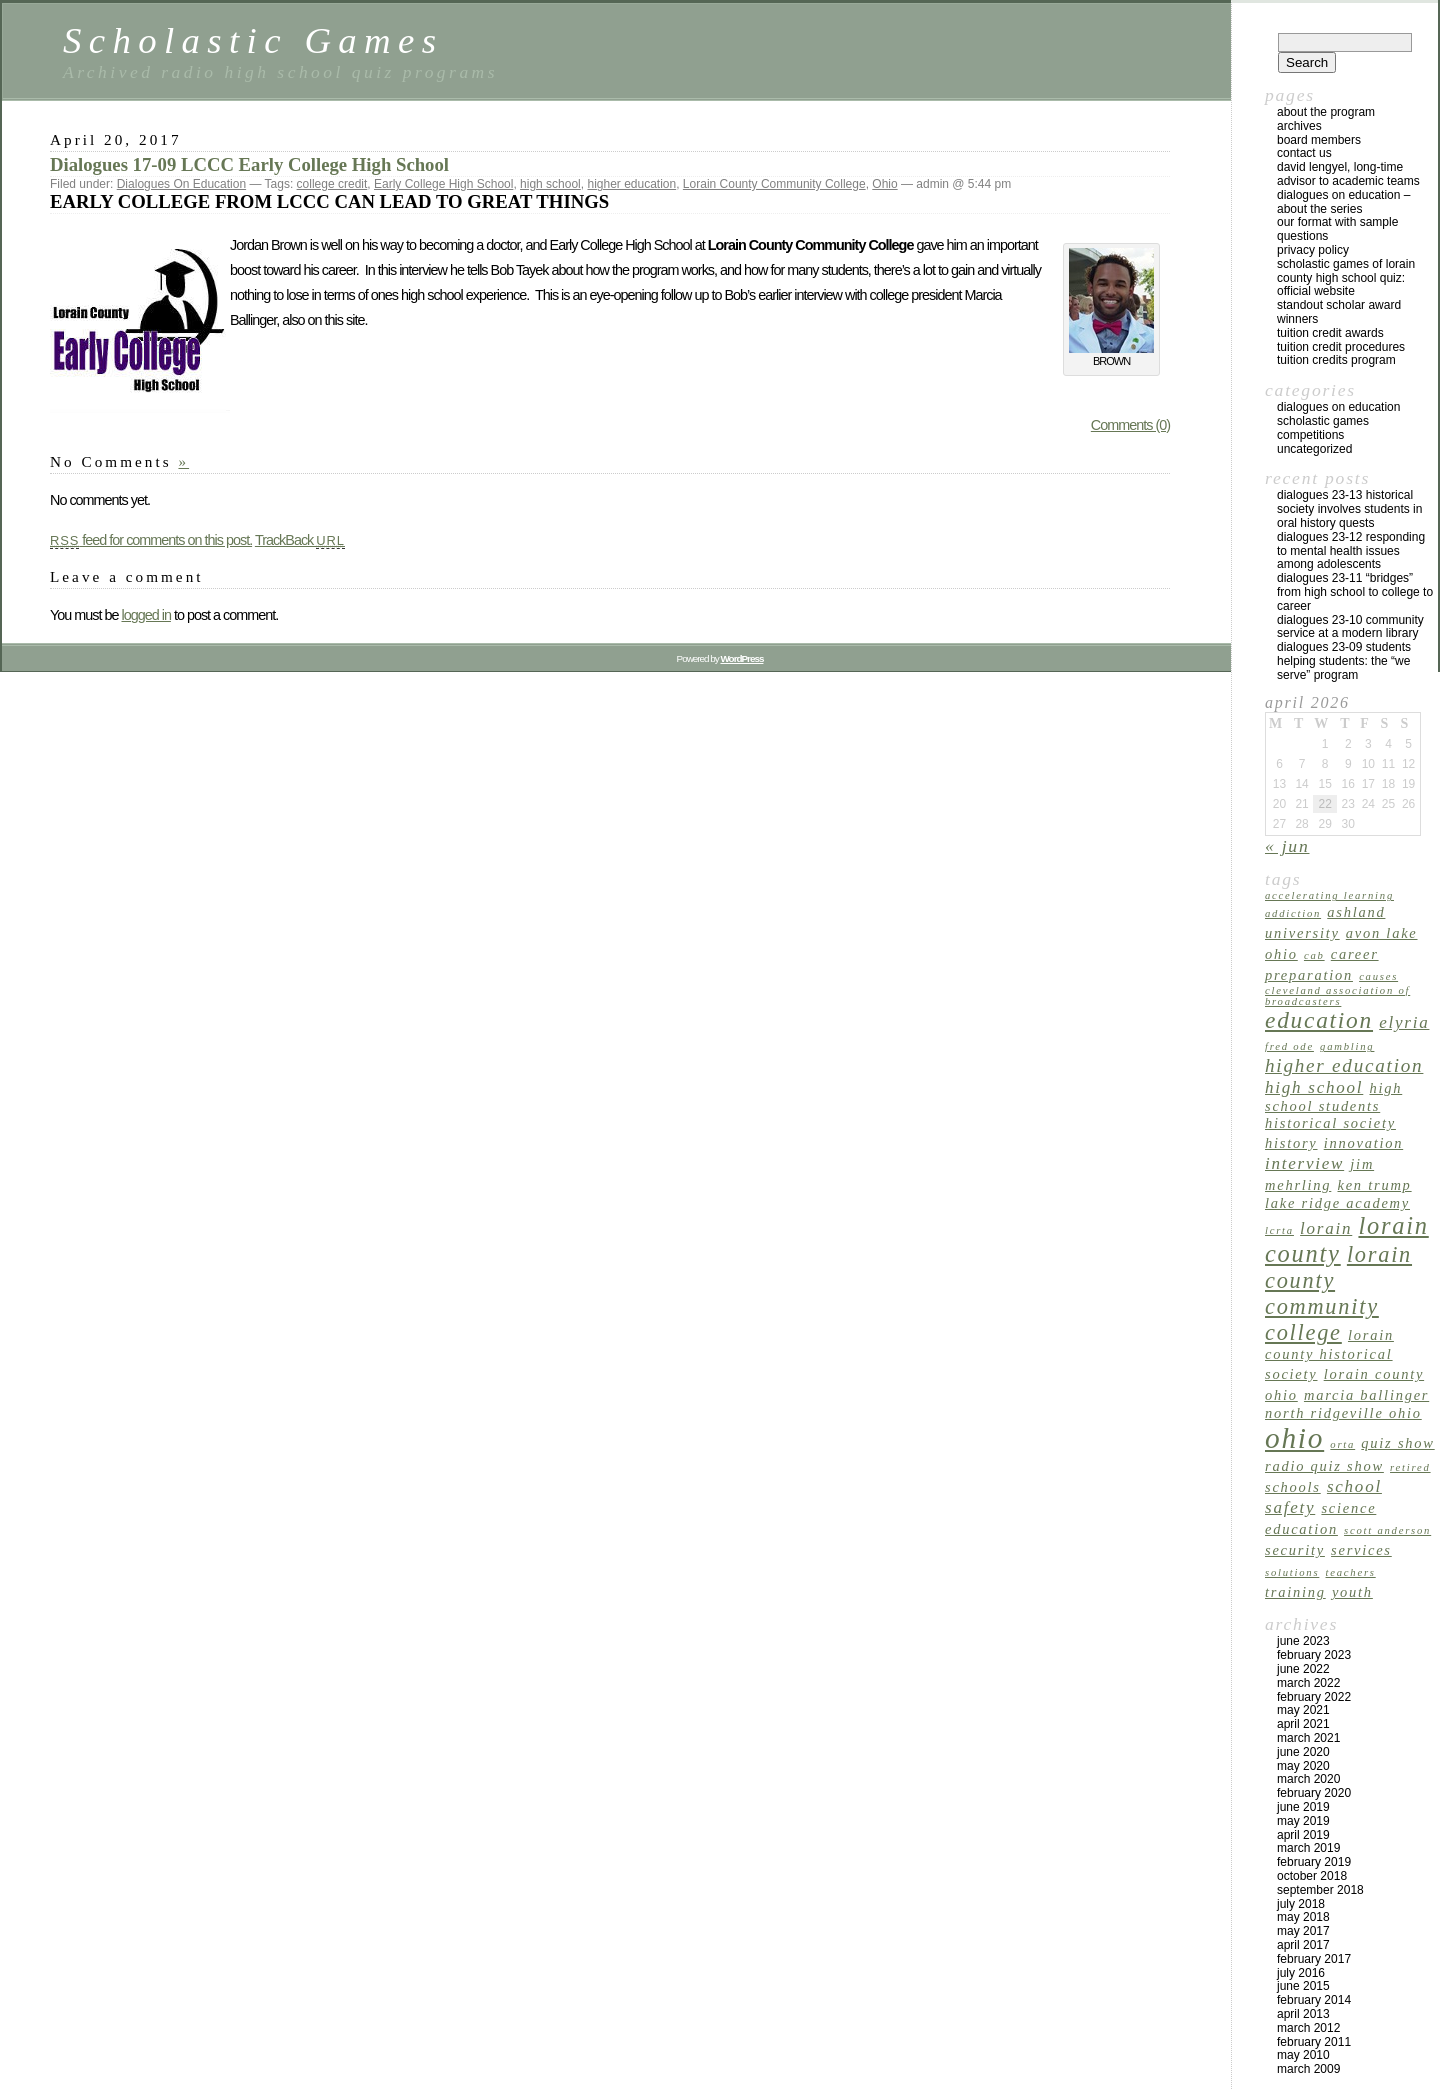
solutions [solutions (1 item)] (1292, 1572)
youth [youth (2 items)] (1352, 1592)
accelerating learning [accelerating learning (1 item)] (1329, 895)
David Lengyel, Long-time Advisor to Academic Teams (1348, 174)
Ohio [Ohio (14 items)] (1294, 1438)
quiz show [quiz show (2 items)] (1397, 1443)
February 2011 (1314, 2042)
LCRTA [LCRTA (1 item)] (1279, 1230)
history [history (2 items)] (1291, 1143)
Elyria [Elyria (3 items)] (1404, 1022)
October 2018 (1312, 1876)
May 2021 (1303, 1710)
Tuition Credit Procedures (1341, 347)
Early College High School (443, 184)
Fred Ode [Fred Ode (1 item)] (1289, 1046)
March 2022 (1308, 1683)
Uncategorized (1314, 449)
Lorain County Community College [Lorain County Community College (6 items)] (1338, 1293)
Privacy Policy (1313, 250)
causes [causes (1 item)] (1378, 976)
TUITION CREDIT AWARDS (1330, 333)
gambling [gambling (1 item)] (1347, 1046)
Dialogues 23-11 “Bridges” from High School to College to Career (1355, 592)
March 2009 (1308, 2069)
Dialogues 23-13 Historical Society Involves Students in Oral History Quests (1349, 509)
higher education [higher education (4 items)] (1344, 1065)
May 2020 (1303, 1766)
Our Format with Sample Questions (1337, 229)
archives (1299, 126)
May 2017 (1303, 1931)
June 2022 (1303, 1669)
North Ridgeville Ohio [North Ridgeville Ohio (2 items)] (1343, 1413)
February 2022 (1314, 1697)
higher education (631, 184)
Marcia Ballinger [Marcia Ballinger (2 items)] (1366, 1395)
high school (550, 184)
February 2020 (1314, 1793)
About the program (1326, 112)
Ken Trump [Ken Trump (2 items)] (1375, 1185)
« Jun (1287, 846)
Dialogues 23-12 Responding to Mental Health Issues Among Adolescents (1351, 551)
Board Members (1319, 140)
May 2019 (1303, 1821)
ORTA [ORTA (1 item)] (1342, 1444)
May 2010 (1303, 2055)
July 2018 (1301, 1904)
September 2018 (1320, 1890)
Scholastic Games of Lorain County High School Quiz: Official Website (1346, 278)
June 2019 (1303, 1807)
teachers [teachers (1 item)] (1351, 1572)
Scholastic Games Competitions (1323, 428)
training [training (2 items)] (1295, 1592)
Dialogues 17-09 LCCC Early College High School (249, 164)
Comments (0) (1130, 425)
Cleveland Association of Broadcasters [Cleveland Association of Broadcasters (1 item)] (1337, 996)
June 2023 (1303, 1641)
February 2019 (1314, 1862)
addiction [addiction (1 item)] (1293, 913)
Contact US (1304, 153)
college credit (332, 184)
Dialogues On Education (181, 184)
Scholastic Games (253, 40)
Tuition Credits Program (1336, 360)
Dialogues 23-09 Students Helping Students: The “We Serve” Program (1344, 661)
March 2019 (1308, 1848)
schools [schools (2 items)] (1293, 1487)
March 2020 (1308, 1779)
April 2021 (1303, 1724)
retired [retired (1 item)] (1410, 1467)
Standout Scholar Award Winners (1339, 312)
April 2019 (1303, 1835)
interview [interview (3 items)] (1304, 1163)
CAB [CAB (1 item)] (1314, 955)
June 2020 (1303, 1752)
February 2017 (1314, 1959)
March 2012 (1308, 2028)
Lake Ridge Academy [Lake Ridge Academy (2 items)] (1337, 1203)
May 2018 (1303, 1917)
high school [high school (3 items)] (1314, 1087)
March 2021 (1308, 1738)
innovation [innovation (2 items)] (1364, 1143)
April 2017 (1303, 1945)
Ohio (884, 184)
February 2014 (1314, 2000)
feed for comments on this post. (151, 540)
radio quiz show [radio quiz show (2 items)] (1324, 1466)
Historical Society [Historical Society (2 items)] (1330, 1123)
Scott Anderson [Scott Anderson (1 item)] (1387, 1530)
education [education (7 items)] (1319, 1020)
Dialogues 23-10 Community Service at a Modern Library (1350, 627)
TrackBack (300, 540)
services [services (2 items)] (1361, 1550)
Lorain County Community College (774, 184)
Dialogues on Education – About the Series (1343, 202)
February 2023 (1314, 1655)
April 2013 (1303, 2014)
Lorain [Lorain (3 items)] (1326, 1228)
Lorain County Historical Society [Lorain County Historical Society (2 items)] (1329, 1354)
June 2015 (1303, 1986)
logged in (145, 615)
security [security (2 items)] (1295, 1550)
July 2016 (1301, 1973)
